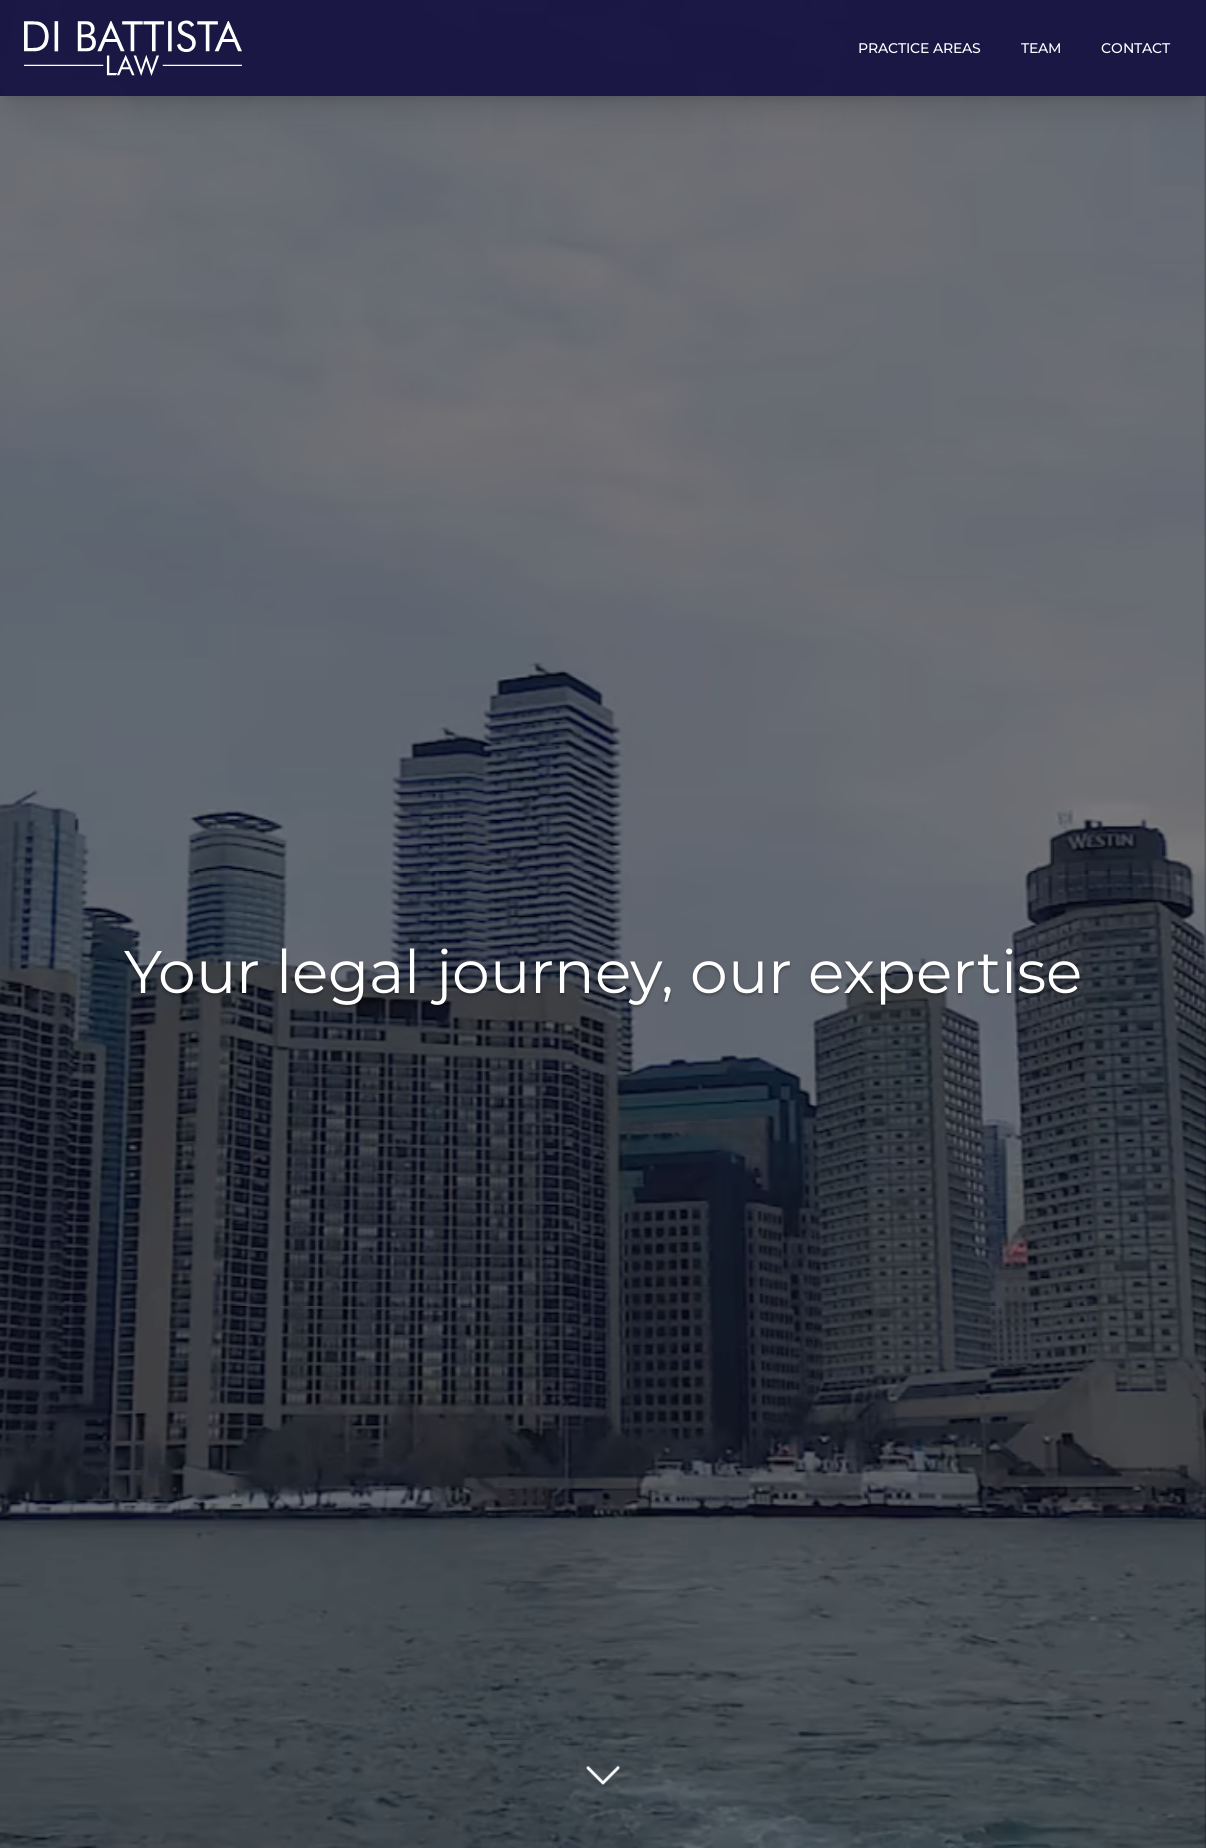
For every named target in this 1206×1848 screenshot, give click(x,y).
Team (1041, 48)
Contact (1135, 48)
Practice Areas (919, 48)
